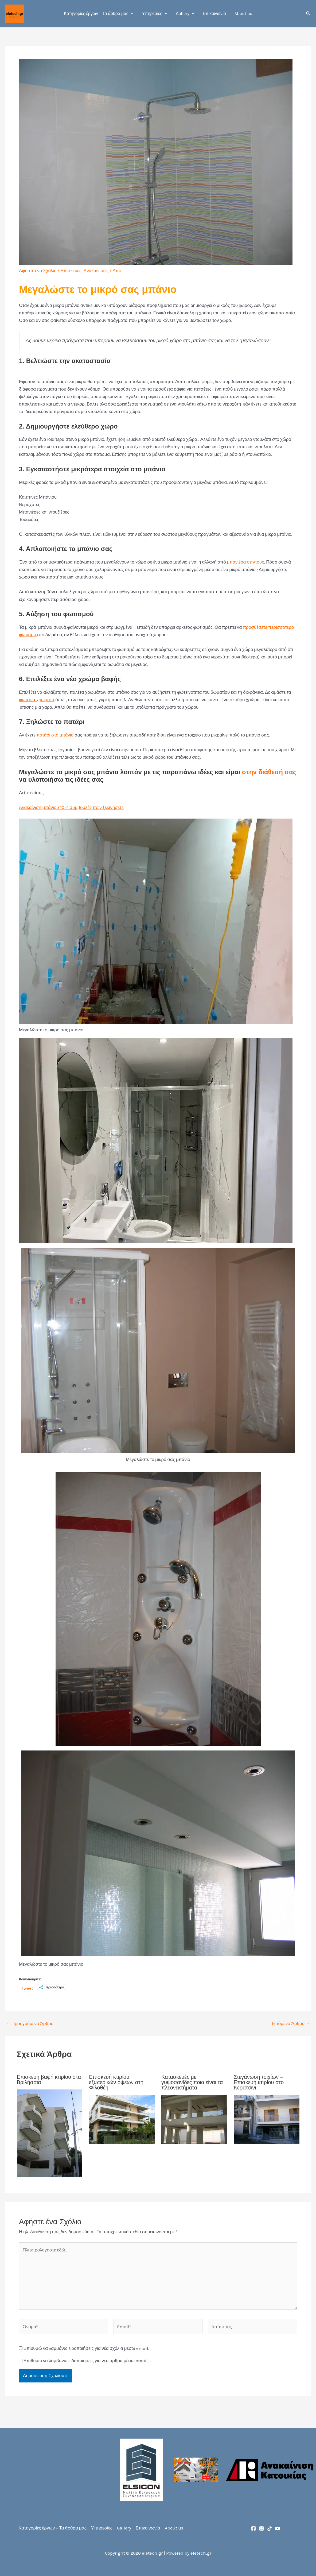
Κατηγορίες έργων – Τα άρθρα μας (99, 13)
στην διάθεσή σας (269, 772)
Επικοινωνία (214, 13)
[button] (131, 13)
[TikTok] (269, 2528)
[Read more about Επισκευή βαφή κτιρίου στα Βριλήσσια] (50, 2132)
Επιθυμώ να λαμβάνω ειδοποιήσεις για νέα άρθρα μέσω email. (86, 2360)
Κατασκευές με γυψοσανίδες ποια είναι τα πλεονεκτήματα (192, 2082)
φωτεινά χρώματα (36, 699)
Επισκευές (70, 270)
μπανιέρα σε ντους (245, 562)
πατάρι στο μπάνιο (55, 735)
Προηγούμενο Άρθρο (29, 2023)
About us (243, 13)
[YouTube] (277, 2528)
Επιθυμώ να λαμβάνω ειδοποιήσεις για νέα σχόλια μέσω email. (86, 2348)
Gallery (185, 13)
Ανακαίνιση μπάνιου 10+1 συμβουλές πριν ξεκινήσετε (71, 807)
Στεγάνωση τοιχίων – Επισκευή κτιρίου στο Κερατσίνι (259, 2082)
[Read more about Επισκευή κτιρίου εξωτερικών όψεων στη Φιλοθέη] (122, 2119)
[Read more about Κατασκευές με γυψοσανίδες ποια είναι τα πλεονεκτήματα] (194, 2119)
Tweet (27, 1987)
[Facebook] (253, 2528)
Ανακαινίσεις (96, 270)
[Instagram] (261, 2528)
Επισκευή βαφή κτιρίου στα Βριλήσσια (49, 2079)
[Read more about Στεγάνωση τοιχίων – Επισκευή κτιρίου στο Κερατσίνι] (266, 2119)
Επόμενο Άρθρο (291, 2023)
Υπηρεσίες (154, 13)
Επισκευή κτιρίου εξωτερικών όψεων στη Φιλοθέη (116, 2082)
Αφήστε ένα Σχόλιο (37, 270)
